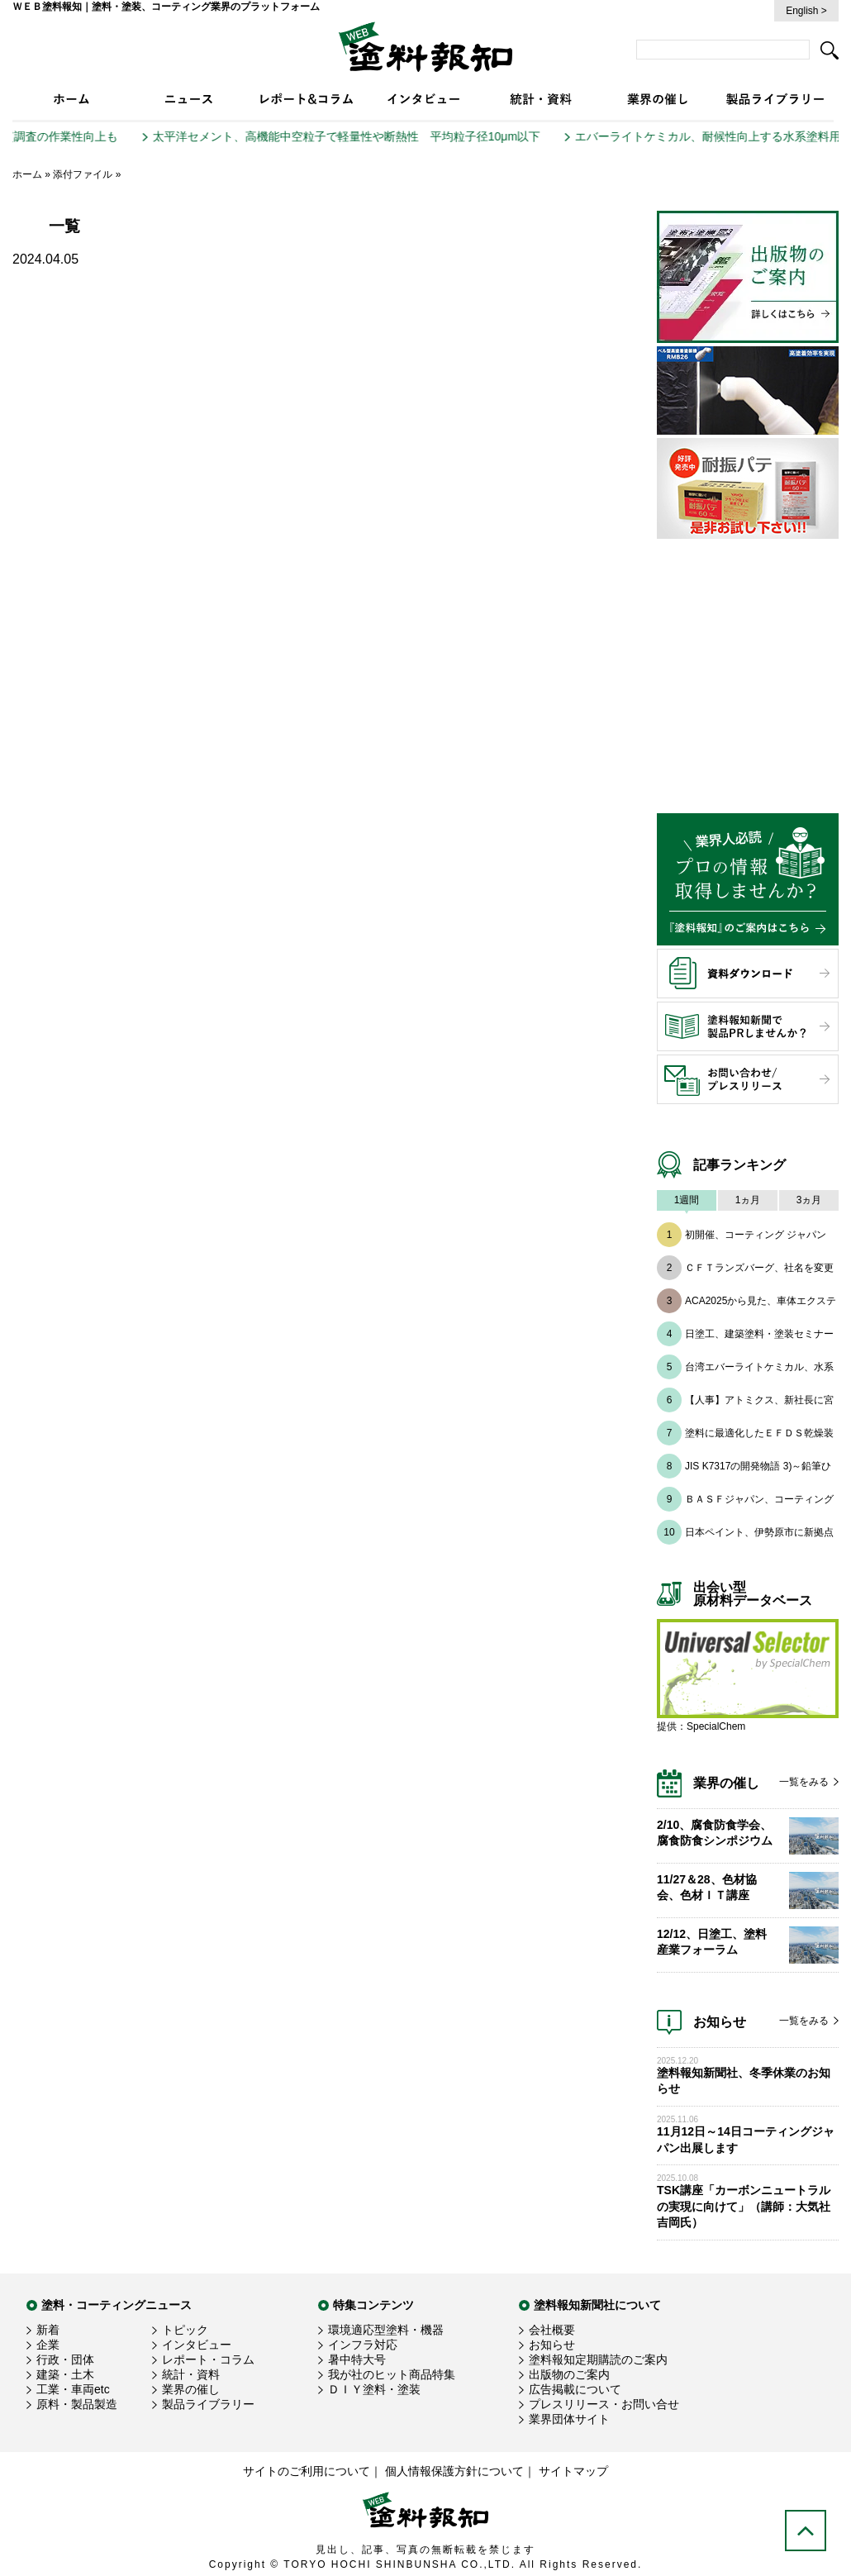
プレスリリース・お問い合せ (604, 2404)
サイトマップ (573, 2471)
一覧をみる (804, 1782)
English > (806, 11)
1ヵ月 (748, 1200)
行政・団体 (65, 2359)
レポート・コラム (208, 2359)
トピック (185, 2329)
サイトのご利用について (306, 2471)
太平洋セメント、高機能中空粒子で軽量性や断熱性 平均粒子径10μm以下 (358, 136)
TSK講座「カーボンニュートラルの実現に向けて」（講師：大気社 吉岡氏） (743, 2206)
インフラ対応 (362, 2344)
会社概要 (552, 2329)
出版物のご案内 (569, 2374)
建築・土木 (65, 2374)
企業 (47, 2344)
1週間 (687, 1200)
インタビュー (196, 2344)
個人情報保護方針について (454, 2471)
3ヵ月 (809, 1200)
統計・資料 (191, 2374)
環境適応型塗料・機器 (386, 2329)
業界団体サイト (569, 2419)
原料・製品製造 (76, 2404)
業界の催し (191, 2389)
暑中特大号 (357, 2359)
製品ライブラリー (208, 2404)
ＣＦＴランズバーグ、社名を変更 (759, 1268)
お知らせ (552, 2344)
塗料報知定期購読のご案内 (598, 2359)
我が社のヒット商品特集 (391, 2374)
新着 (47, 2329)
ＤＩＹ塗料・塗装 (374, 2389)
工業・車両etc (73, 2389)
